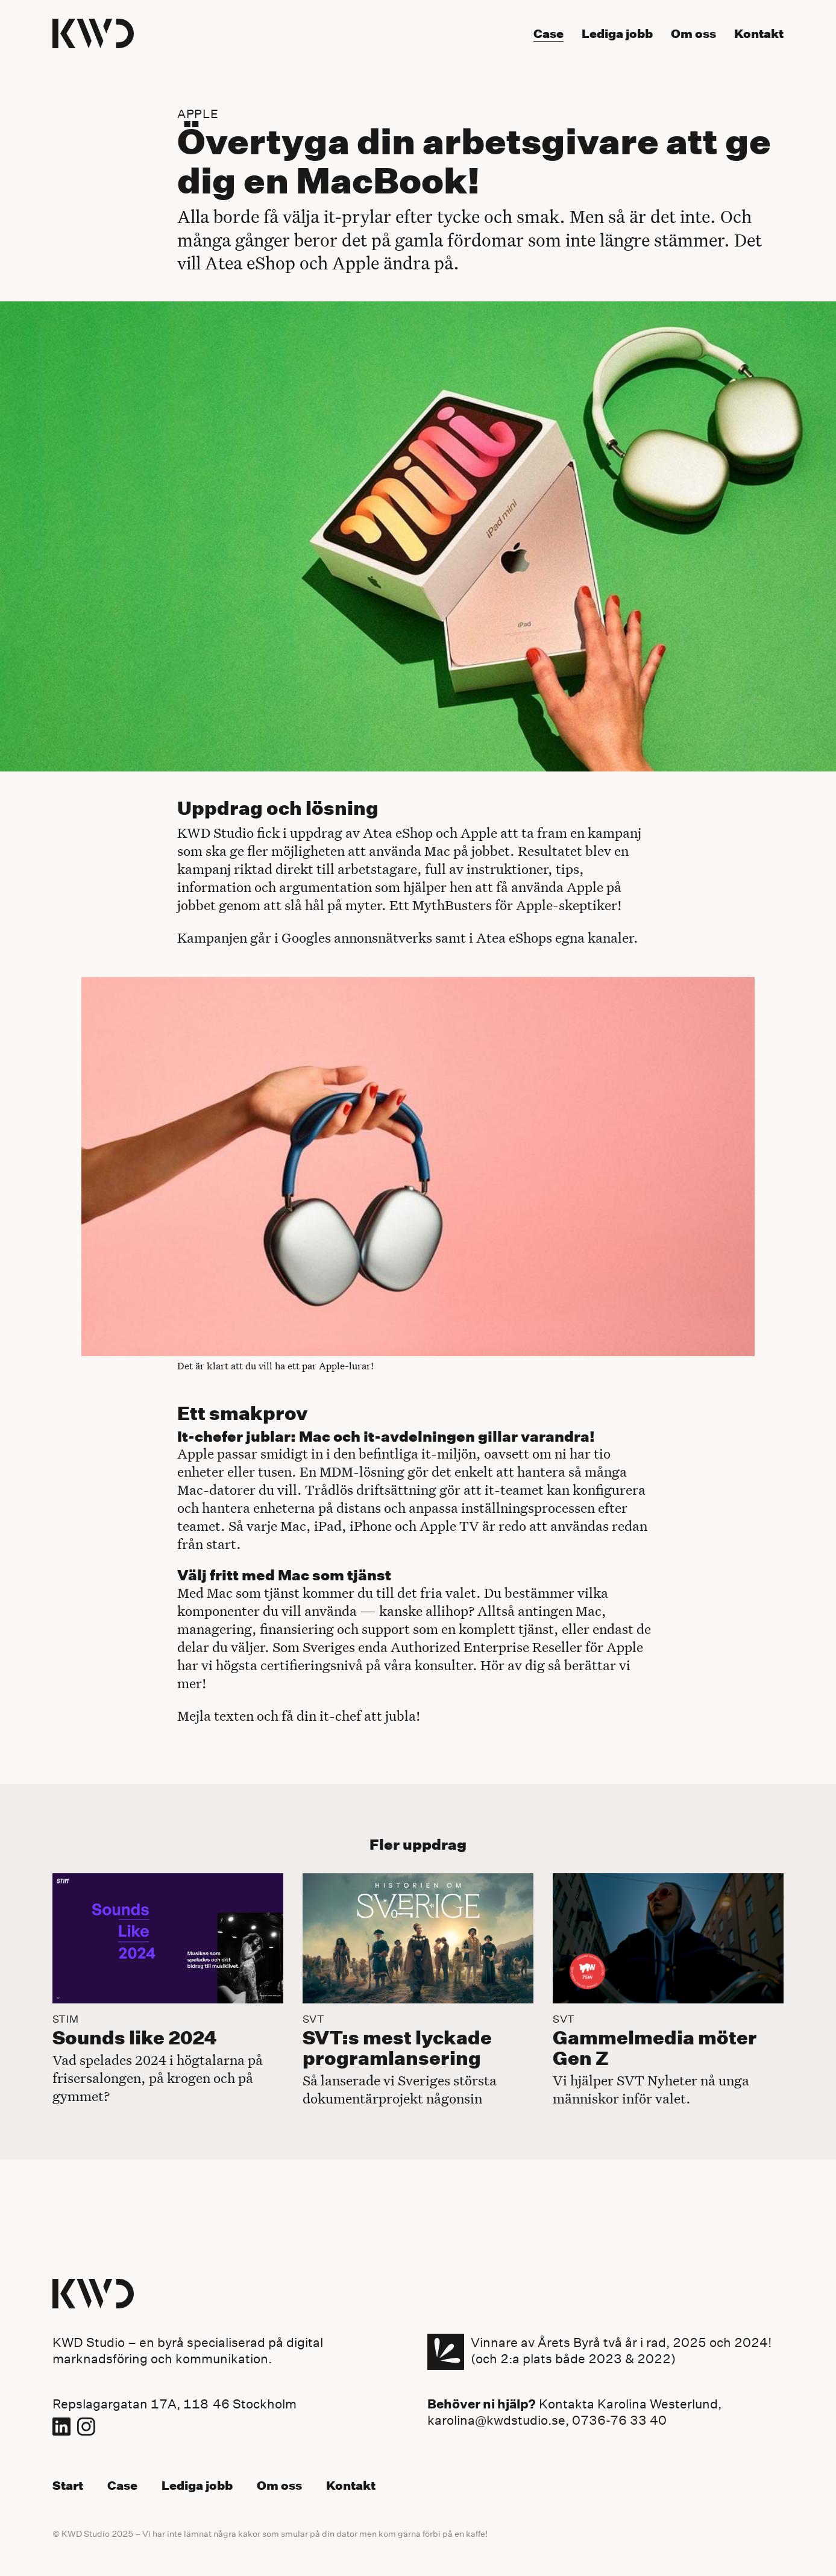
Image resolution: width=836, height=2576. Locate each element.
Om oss (279, 2485)
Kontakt (351, 2485)
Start (67, 2485)
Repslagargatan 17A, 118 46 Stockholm (174, 2403)
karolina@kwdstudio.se (496, 2420)
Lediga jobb (197, 2485)
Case (122, 2485)
